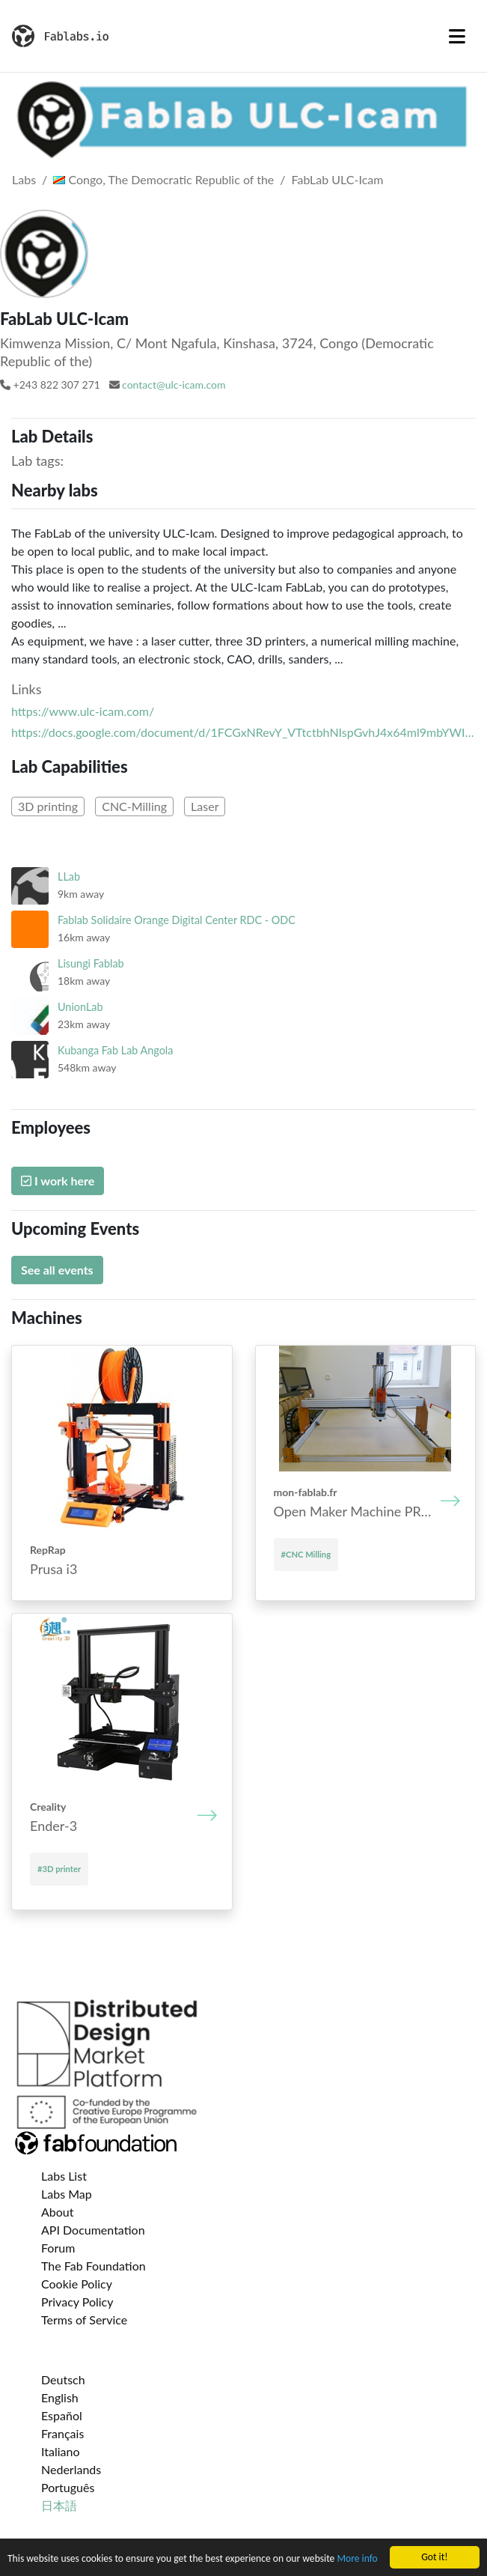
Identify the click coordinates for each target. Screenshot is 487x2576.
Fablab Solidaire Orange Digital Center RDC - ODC (176, 920)
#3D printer (59, 1869)
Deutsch (63, 2379)
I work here (57, 1180)
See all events (57, 1270)
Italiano (60, 2451)
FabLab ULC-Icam (338, 179)
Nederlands (71, 2469)
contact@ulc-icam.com (173, 384)
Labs (24, 179)
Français (62, 2433)
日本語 (59, 2505)
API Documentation (93, 2230)
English (60, 2397)
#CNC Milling (306, 1554)
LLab (69, 876)
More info (357, 2559)
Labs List (64, 2176)
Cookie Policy (76, 2283)
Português (67, 2487)
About (57, 2212)
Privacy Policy (77, 2301)
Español (61, 2415)
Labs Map (66, 2194)
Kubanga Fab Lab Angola (115, 1050)
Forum (58, 2248)
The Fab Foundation (93, 2265)
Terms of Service (84, 2319)
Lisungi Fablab (91, 963)
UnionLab (80, 1006)
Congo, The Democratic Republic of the (163, 179)
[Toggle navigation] (457, 36)
